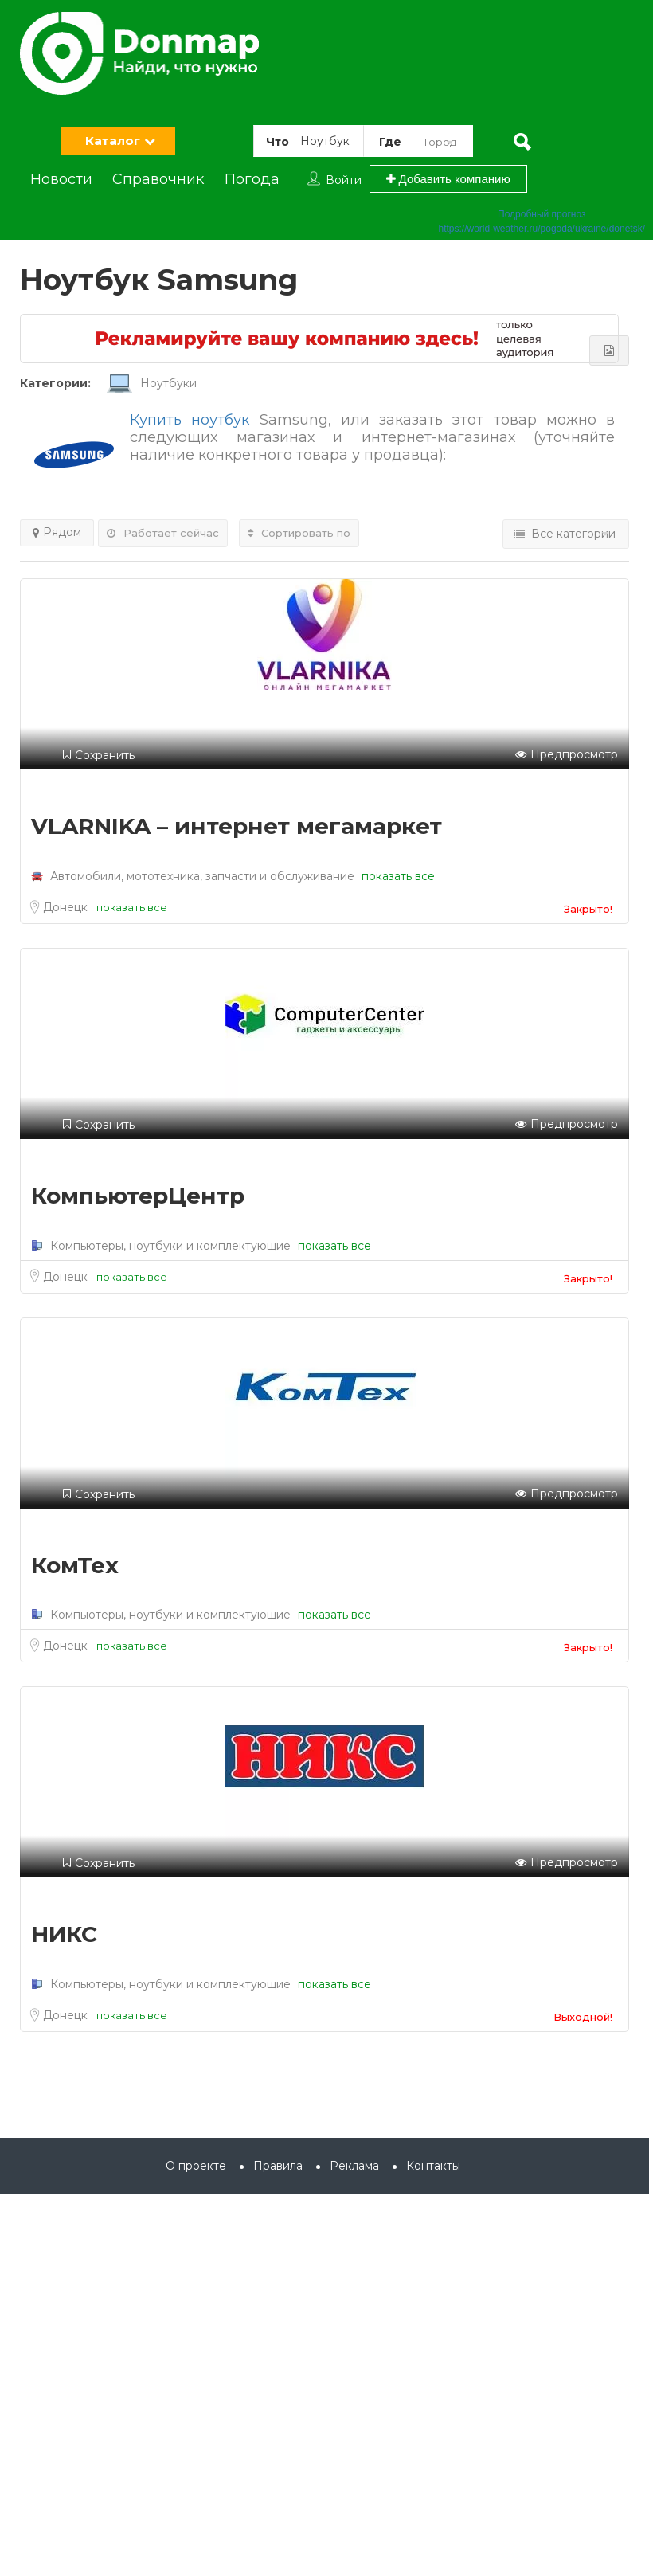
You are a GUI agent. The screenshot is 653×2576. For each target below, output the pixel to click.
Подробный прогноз (541, 214)
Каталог (112, 140)
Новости (61, 179)
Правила (278, 2166)
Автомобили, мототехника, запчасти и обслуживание (202, 876)
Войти (344, 180)
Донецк (67, 907)
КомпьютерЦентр (137, 1195)
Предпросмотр (566, 755)
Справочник (158, 179)
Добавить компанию (448, 178)
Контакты (433, 2166)
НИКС (64, 1934)
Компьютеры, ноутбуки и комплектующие (170, 1246)
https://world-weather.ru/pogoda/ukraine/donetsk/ (542, 228)
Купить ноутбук (189, 420)
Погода (252, 179)
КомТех (75, 1565)
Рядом (57, 532)
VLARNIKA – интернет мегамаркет (236, 826)
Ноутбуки (152, 383)
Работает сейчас (163, 533)
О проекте (196, 2166)
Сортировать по (299, 533)
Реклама (354, 2166)
